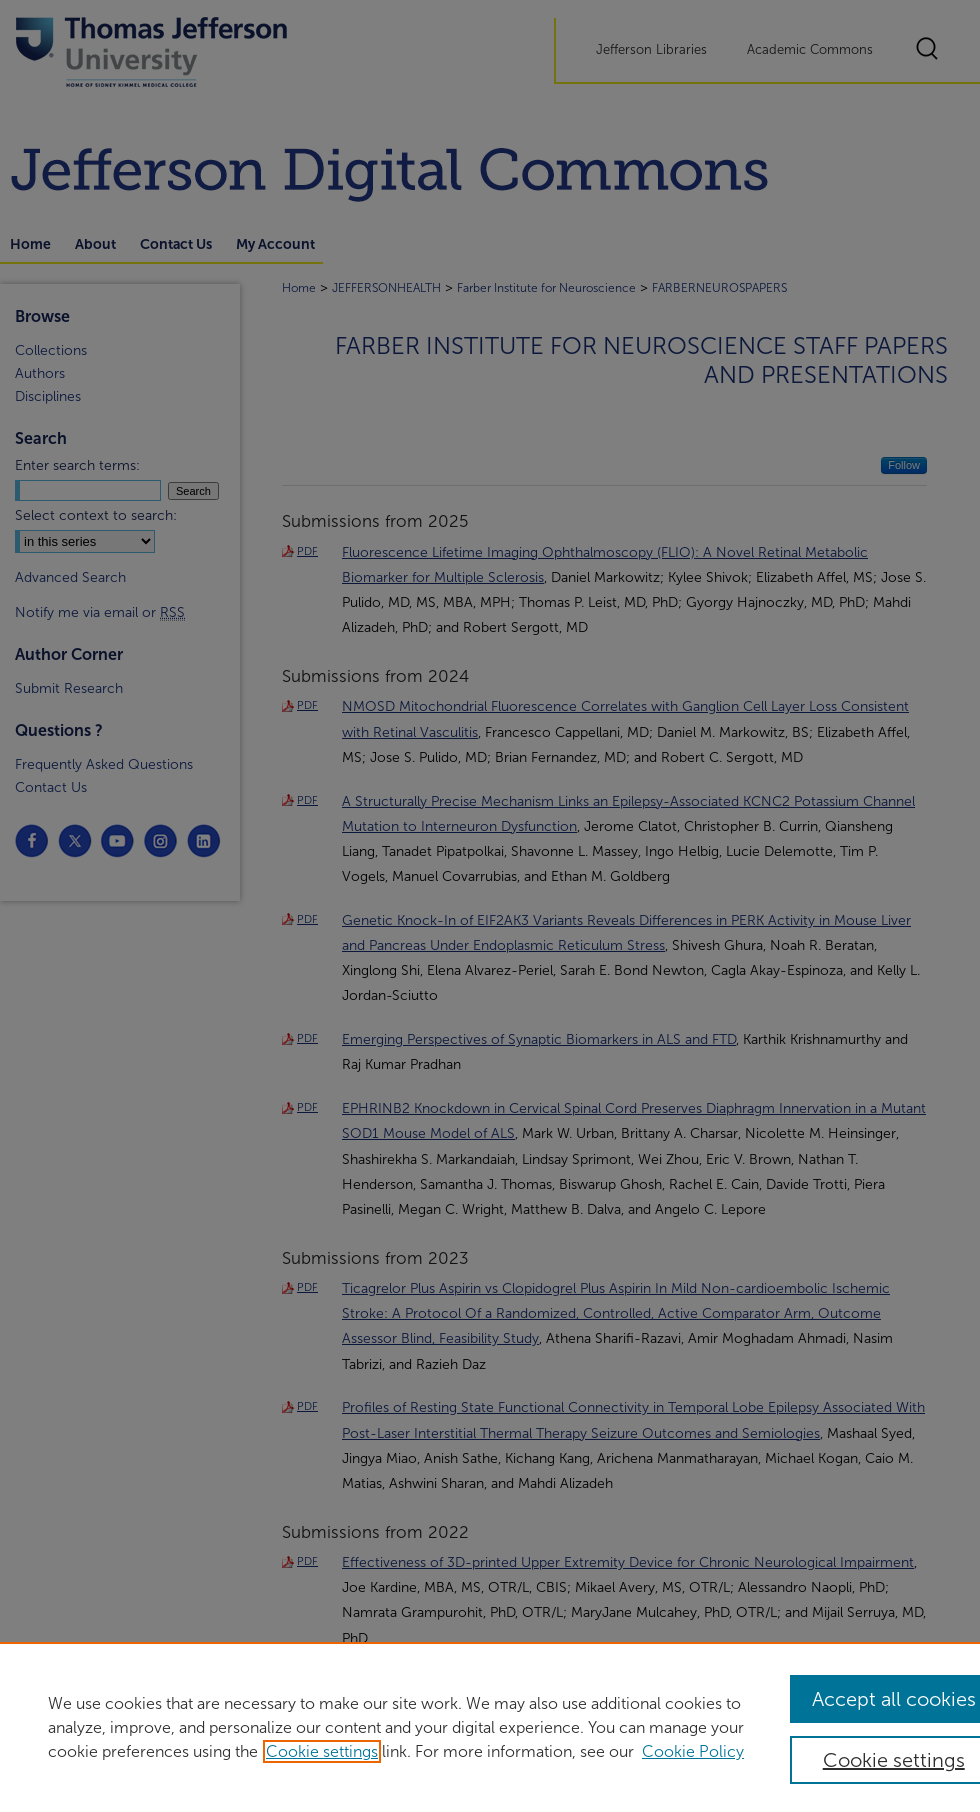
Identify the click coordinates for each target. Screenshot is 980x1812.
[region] (490, 1727)
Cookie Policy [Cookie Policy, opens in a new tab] (693, 1751)
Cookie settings (322, 1751)
